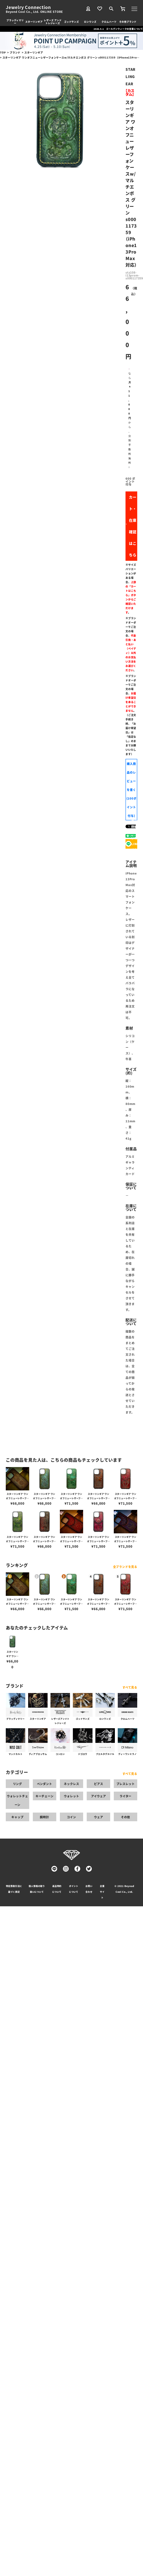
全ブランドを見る (125, 1566)
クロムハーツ (109, 21)
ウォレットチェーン (17, 1800)
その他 (125, 1817)
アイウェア (98, 1796)
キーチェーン (45, 1796)
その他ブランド (128, 21)
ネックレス (71, 1784)
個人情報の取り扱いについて (37, 1888)
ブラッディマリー (15, 21)
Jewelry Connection (28, 7)
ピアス (98, 1784)
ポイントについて (73, 1888)
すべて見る (129, 1687)
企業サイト (102, 1891)
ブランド (15, 52)
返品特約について (56, 1888)
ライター (125, 1796)
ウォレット (71, 1796)
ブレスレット (125, 1784)
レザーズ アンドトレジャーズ (52, 21)
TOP (3, 52)
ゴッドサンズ (71, 21)
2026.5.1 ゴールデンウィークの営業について (118, 28)
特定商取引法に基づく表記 (14, 1888)
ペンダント (44, 1784)
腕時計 (44, 1817)
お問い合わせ (88, 1888)
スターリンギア (34, 21)
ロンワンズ (90, 21)
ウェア (98, 1817)
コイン (71, 1817)
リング (17, 1784)
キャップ (17, 1817)
